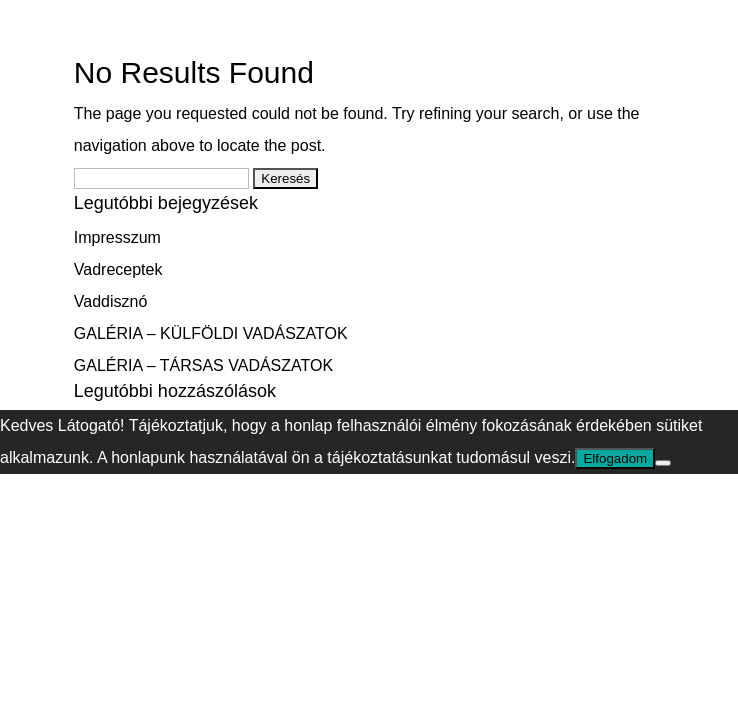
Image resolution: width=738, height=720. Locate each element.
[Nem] (663, 463)
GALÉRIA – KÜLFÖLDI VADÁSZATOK (211, 333)
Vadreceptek (118, 269)
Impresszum (117, 237)
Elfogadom (615, 458)
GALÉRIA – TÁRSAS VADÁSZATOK (203, 365)
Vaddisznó (111, 301)
